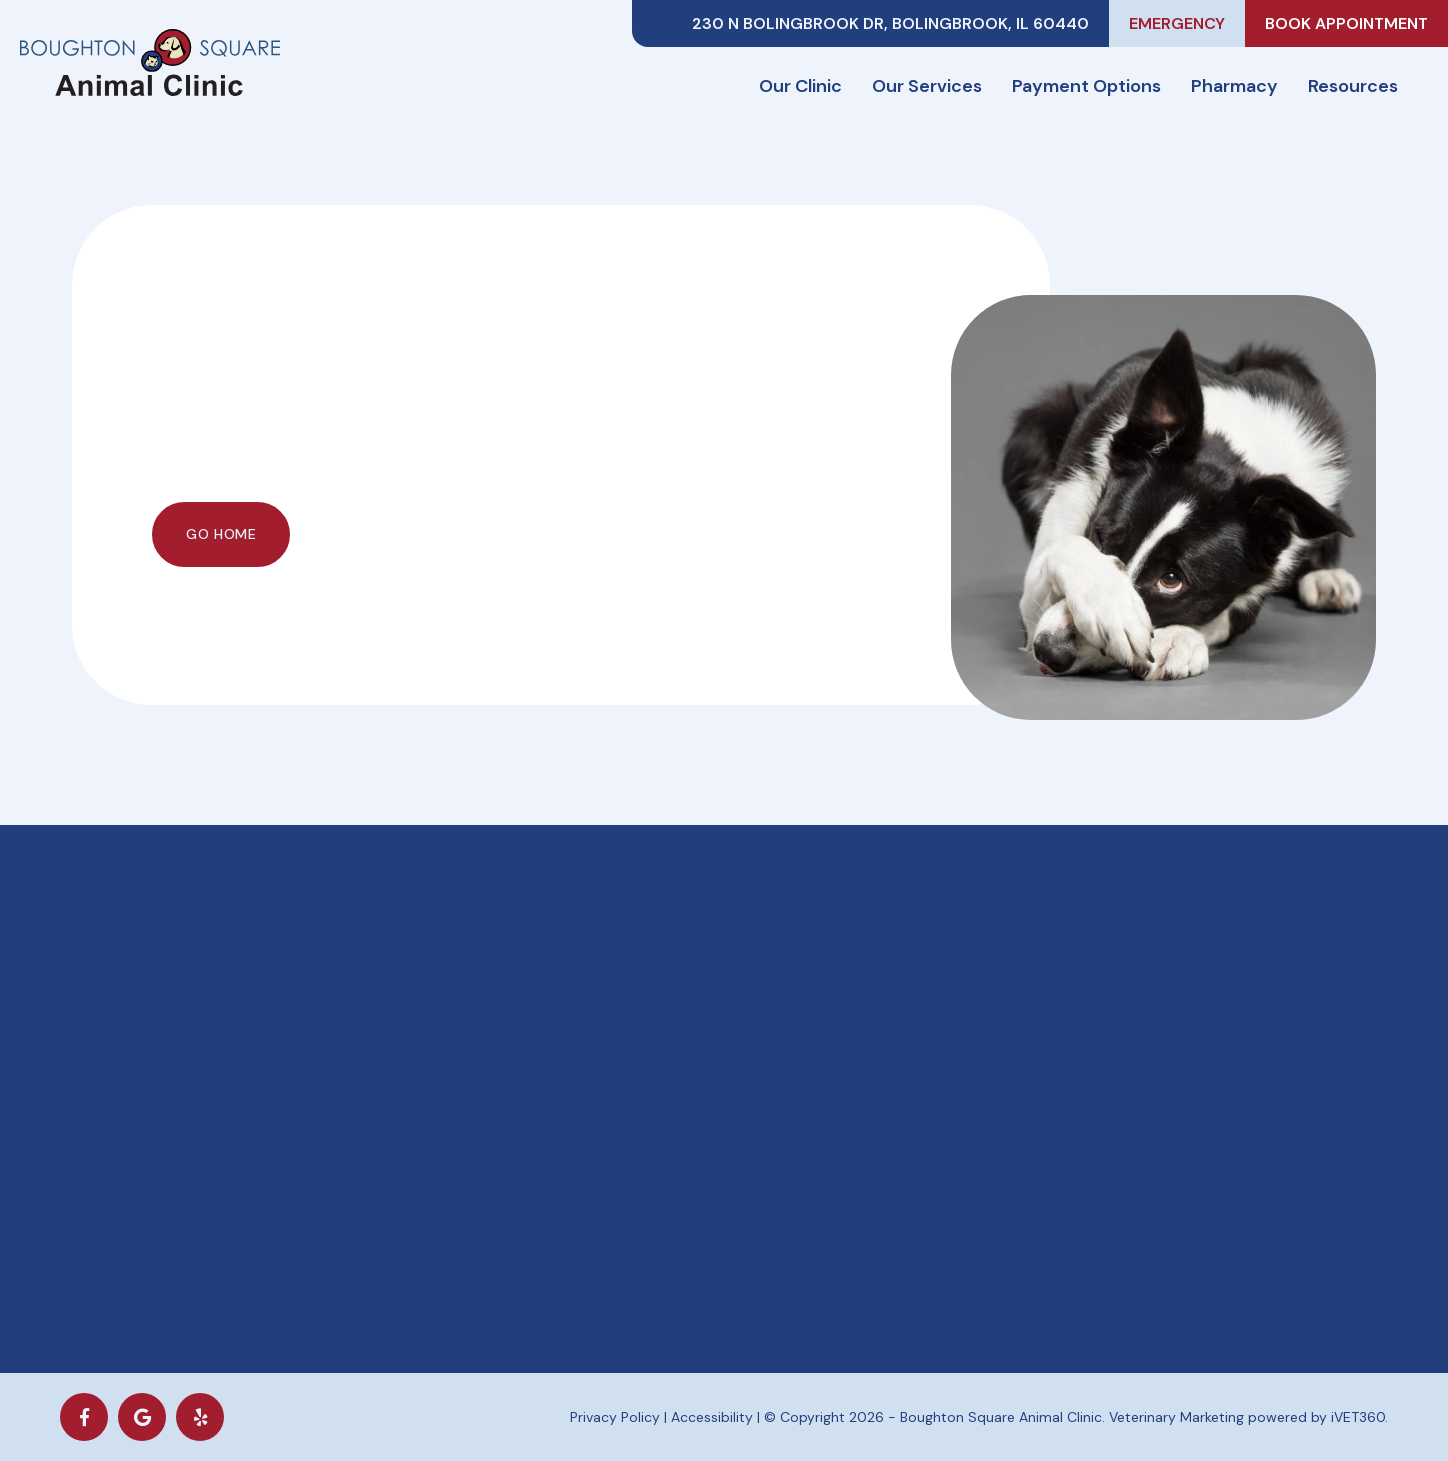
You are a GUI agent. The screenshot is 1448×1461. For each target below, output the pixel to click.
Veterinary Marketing (1176, 1417)
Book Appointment (1346, 23)
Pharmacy (1234, 86)
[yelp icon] (200, 1417)
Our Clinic (800, 86)
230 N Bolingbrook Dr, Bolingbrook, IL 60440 (890, 23)
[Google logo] (142, 1417)
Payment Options (1086, 86)
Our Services (927, 86)
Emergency (1177, 23)
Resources (1353, 86)
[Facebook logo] (84, 1417)
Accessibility (712, 1417)
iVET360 (1358, 1417)
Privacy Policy (615, 1417)
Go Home (221, 534)
